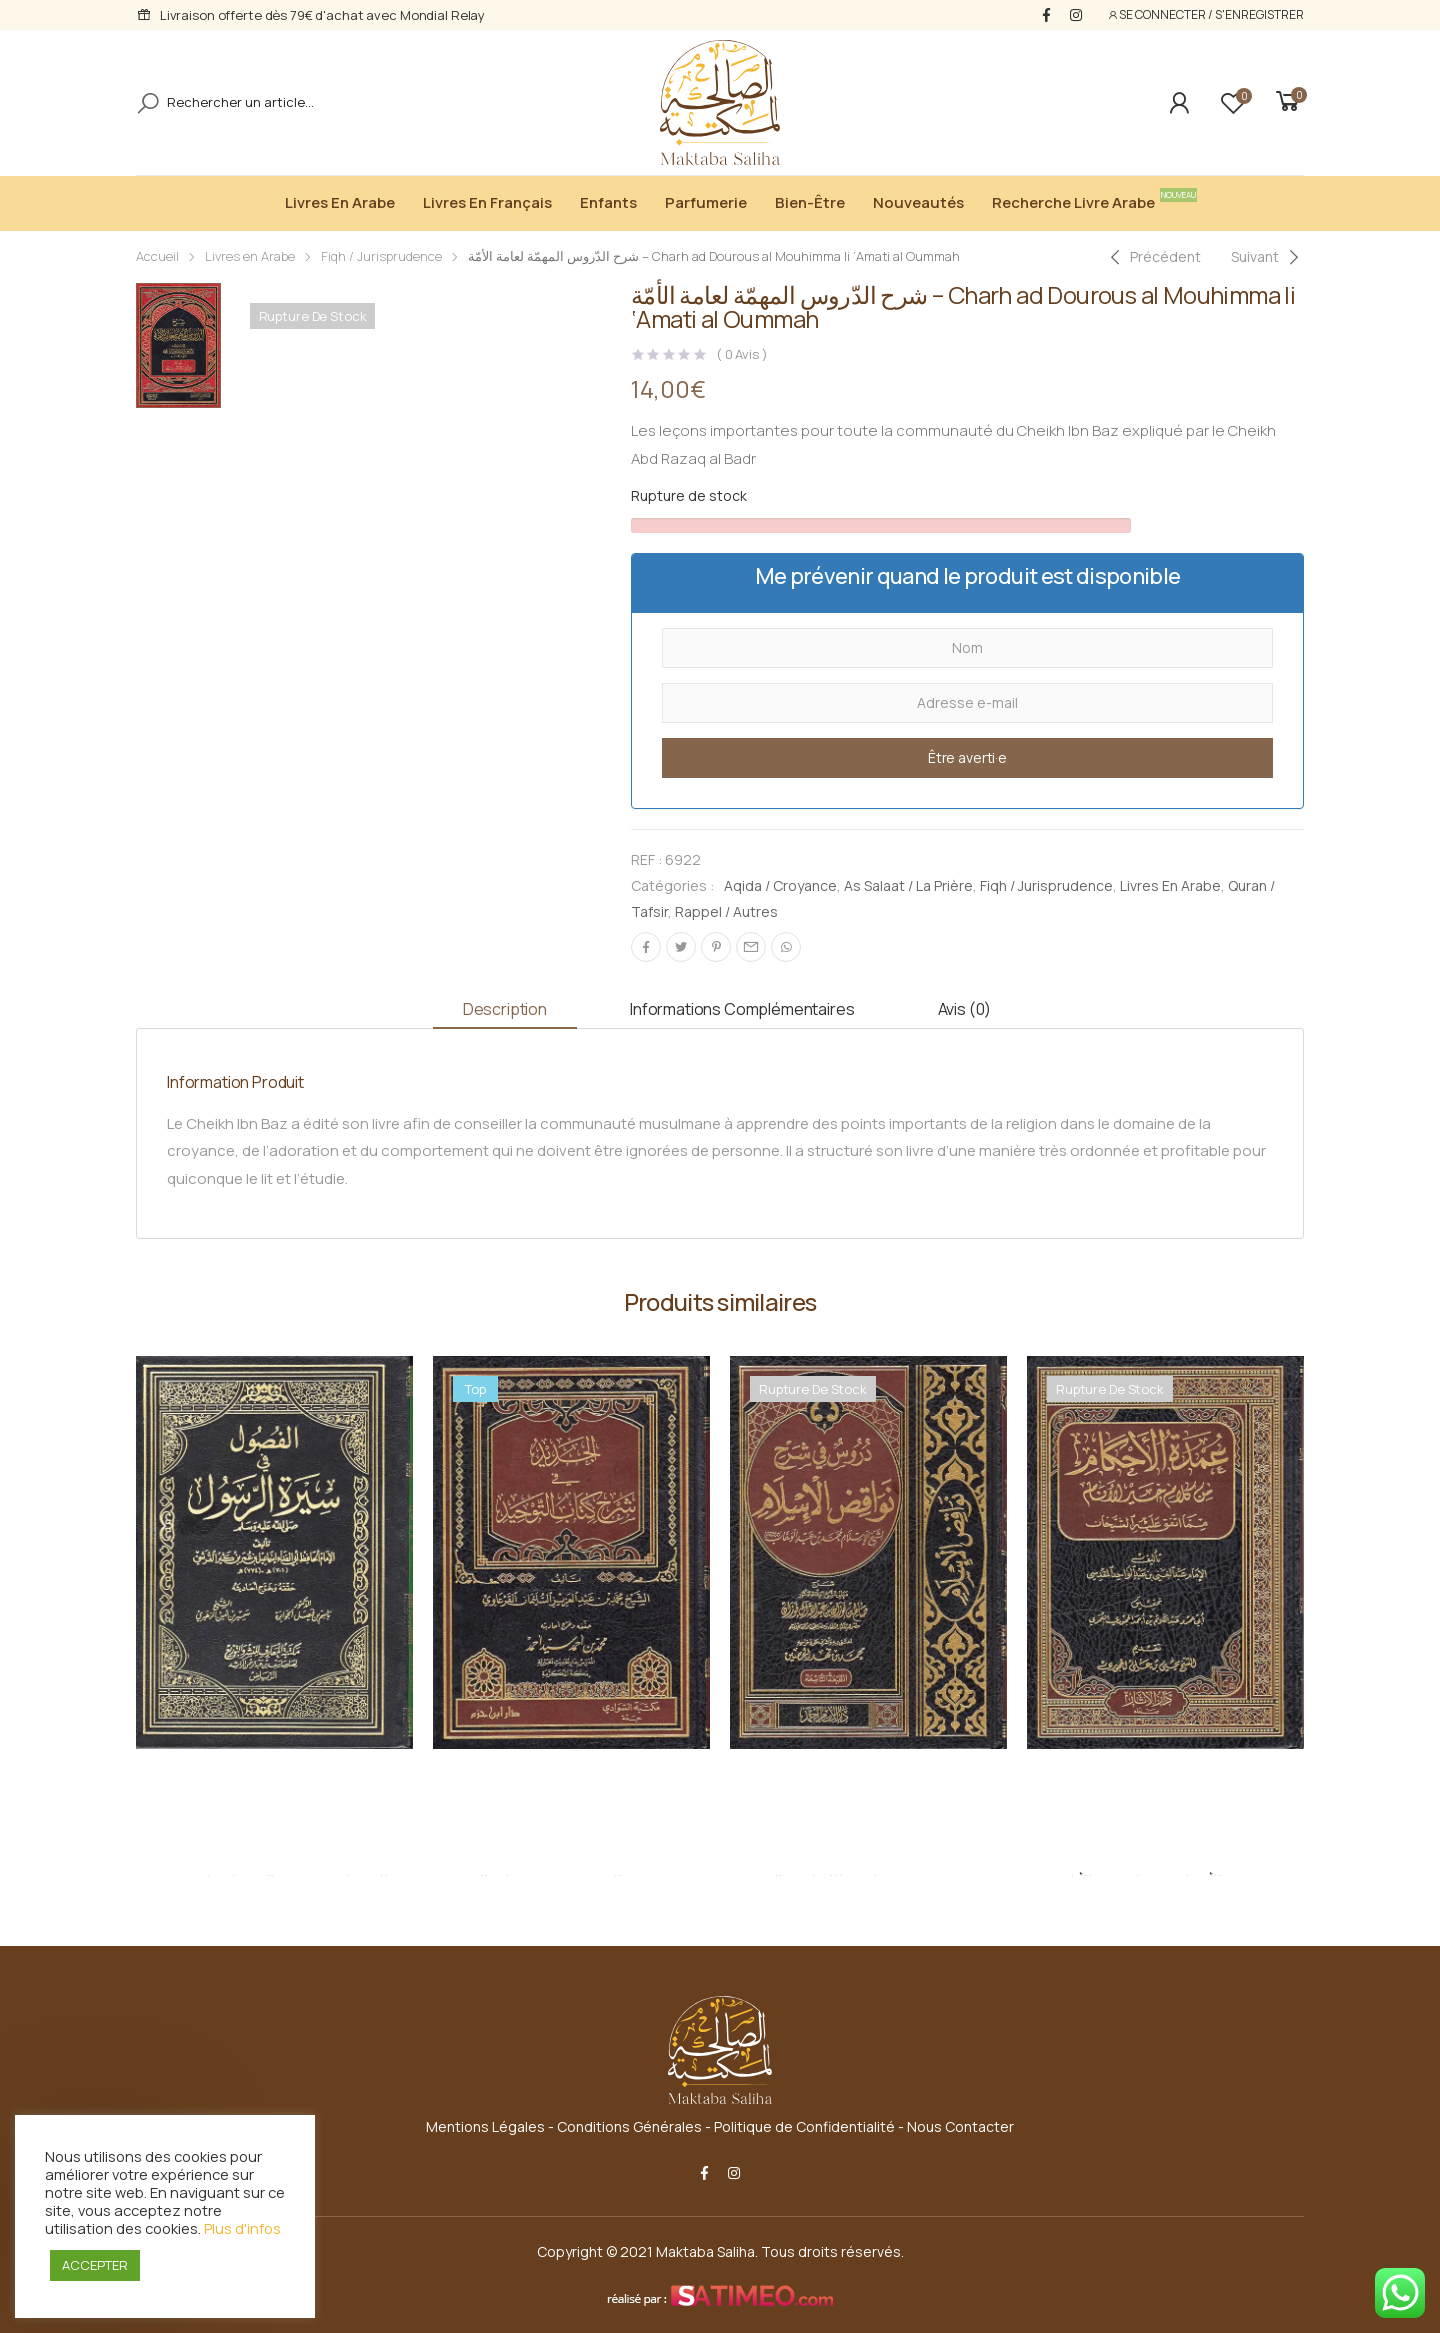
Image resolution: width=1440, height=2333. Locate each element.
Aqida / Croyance (780, 885)
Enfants (608, 202)
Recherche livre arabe (1078, 201)
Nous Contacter (960, 2126)
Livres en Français (487, 202)
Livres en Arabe (340, 202)
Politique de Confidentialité (804, 2126)
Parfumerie (706, 202)
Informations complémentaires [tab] (742, 1009)
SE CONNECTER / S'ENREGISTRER (1205, 14)
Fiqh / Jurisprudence (381, 256)
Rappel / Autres (726, 911)
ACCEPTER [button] (95, 2265)
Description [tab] (505, 1009)
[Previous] (1153, 257)
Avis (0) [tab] (965, 1009)
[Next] (1267, 257)
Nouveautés (918, 202)
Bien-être (810, 202)
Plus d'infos (242, 2228)
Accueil (157, 256)
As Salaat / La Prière (908, 885)
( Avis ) (742, 354)
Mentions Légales (485, 2126)
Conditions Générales (629, 2126)
